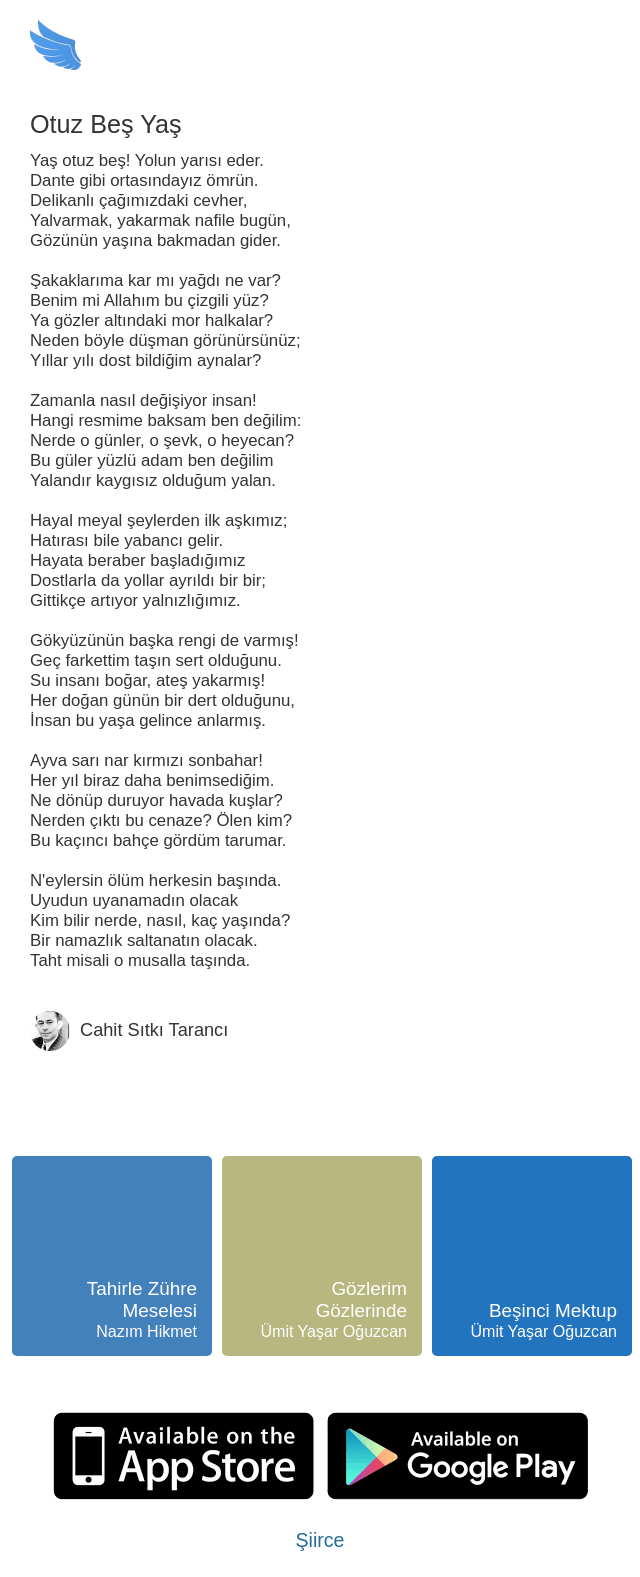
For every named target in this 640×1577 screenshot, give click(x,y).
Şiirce (320, 1540)
